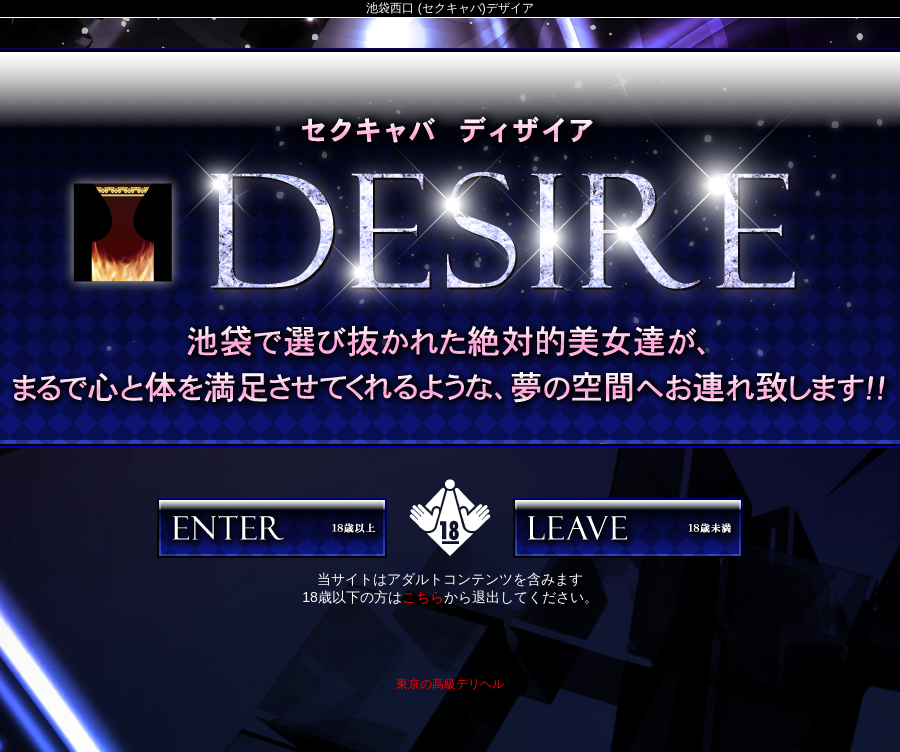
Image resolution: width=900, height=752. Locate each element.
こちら (423, 597)
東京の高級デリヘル (450, 684)
